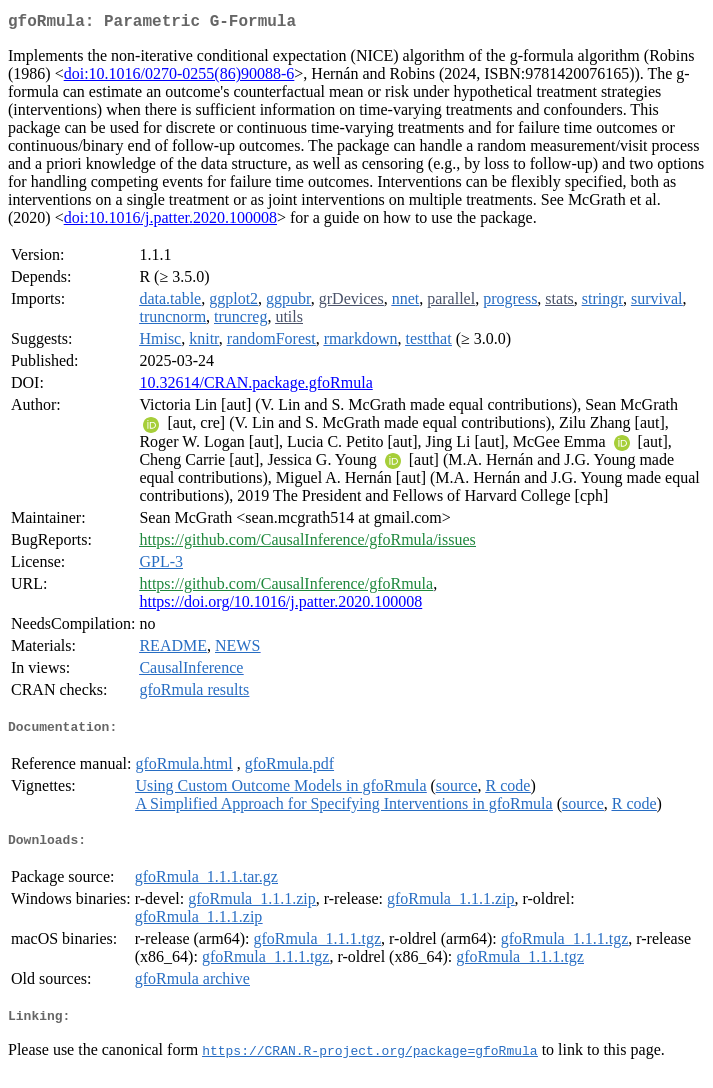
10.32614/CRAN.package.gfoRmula (255, 386)
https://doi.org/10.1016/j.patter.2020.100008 (280, 605)
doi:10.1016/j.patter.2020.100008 (170, 221)
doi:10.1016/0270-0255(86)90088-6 (179, 77)
